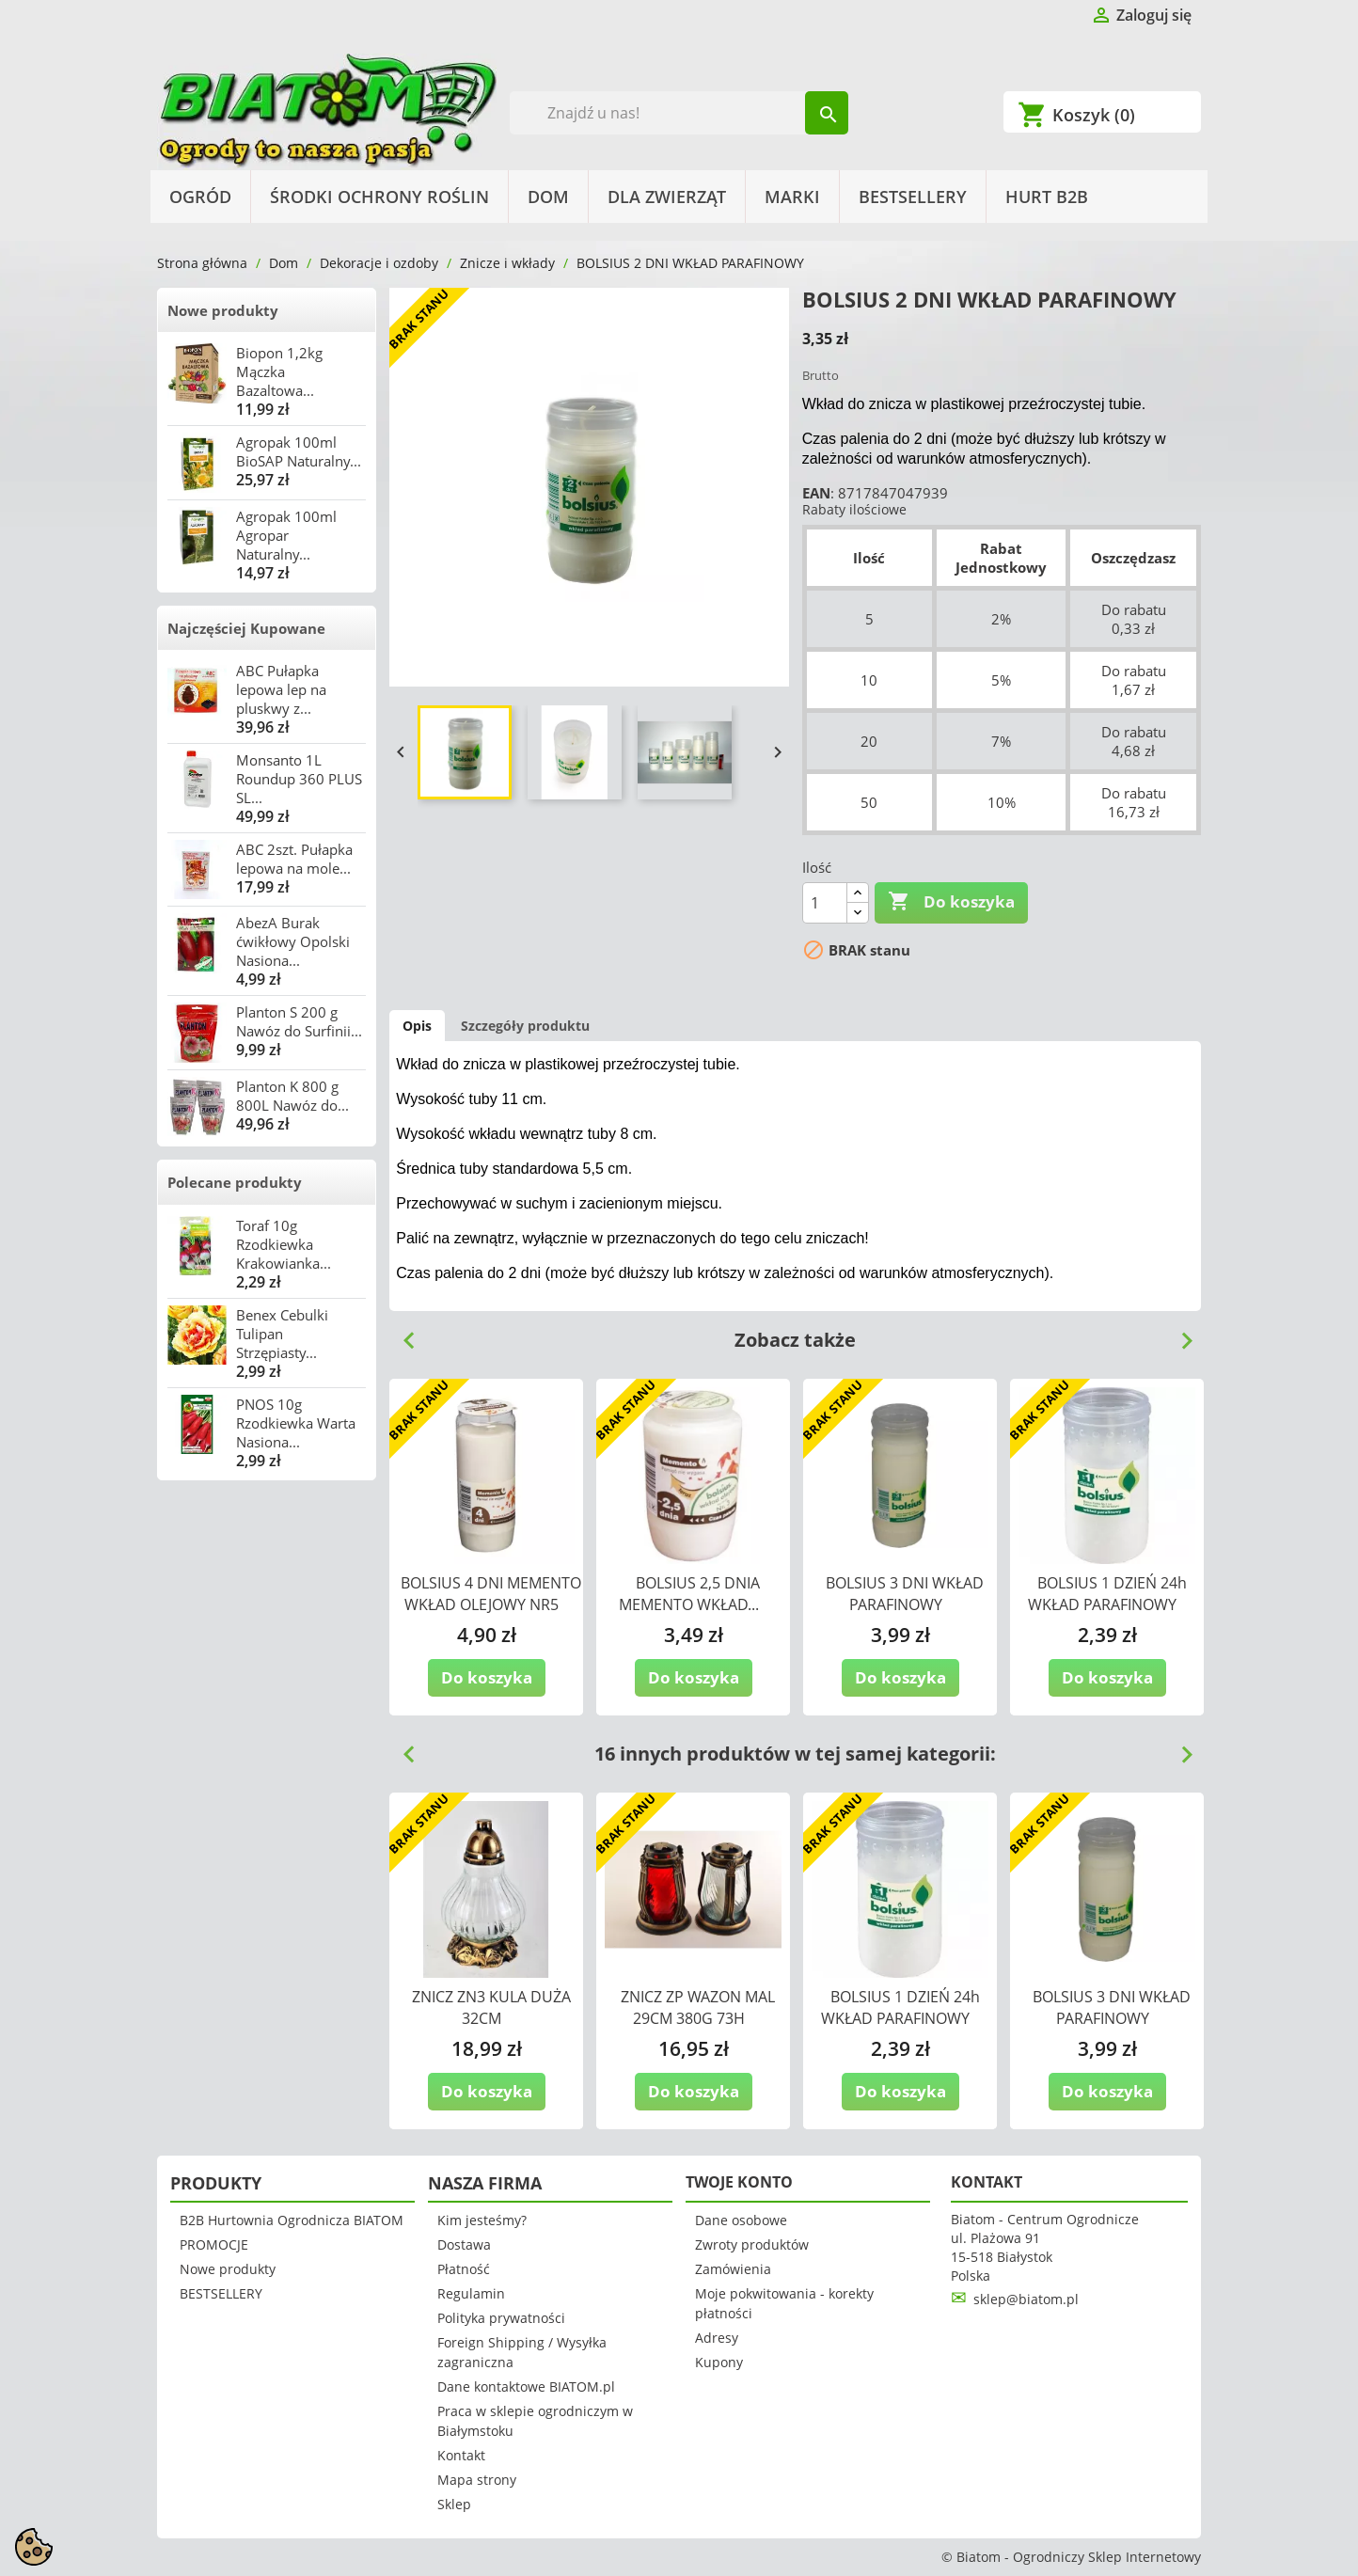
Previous (401, 1333)
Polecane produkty (234, 1182)
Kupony (719, 2362)
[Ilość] (824, 903)
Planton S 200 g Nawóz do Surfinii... (299, 1021)
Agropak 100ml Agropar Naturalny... (286, 535)
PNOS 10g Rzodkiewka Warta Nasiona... (295, 1423)
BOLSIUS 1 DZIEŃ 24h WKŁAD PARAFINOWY (1107, 1593)
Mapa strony (476, 2480)
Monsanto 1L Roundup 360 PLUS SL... (299, 779)
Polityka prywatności (501, 2318)
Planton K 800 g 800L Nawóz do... (292, 1095)
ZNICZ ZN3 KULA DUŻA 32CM (491, 2007)
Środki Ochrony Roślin (379, 196)
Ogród (200, 196)
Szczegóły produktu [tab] (525, 1026)
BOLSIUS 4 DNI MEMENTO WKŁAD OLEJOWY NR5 (491, 1593)
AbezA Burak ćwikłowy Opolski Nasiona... (293, 941)
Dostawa (464, 2244)
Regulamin (471, 2293)
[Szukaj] (679, 112)
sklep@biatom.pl (1026, 2299)
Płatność (463, 2269)
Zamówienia (733, 2269)
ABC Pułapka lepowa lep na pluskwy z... (281, 689)
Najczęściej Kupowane (246, 628)
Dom (548, 196)
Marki (792, 196)
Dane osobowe (741, 2220)
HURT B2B (1046, 196)
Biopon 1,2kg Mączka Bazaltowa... (279, 371)
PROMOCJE (214, 2244)
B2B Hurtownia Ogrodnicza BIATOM (291, 2220)
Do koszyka (951, 902)
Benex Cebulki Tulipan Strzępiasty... (282, 1333)
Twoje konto (739, 2182)
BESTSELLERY (913, 196)
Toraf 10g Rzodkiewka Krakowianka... (283, 1244)
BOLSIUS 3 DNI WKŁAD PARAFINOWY (905, 1593)
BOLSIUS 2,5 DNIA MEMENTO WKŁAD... (690, 1593)
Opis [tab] (417, 1026)
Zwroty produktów (752, 2244)
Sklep (454, 2504)
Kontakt (461, 2455)
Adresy (716, 2338)
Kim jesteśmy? (482, 2220)
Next (1179, 1333)
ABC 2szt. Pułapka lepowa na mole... (294, 858)
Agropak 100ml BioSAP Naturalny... (298, 451)
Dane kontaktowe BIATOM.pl (526, 2386)
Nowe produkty (222, 310)
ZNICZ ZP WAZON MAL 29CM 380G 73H (698, 2007)
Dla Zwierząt (667, 196)
